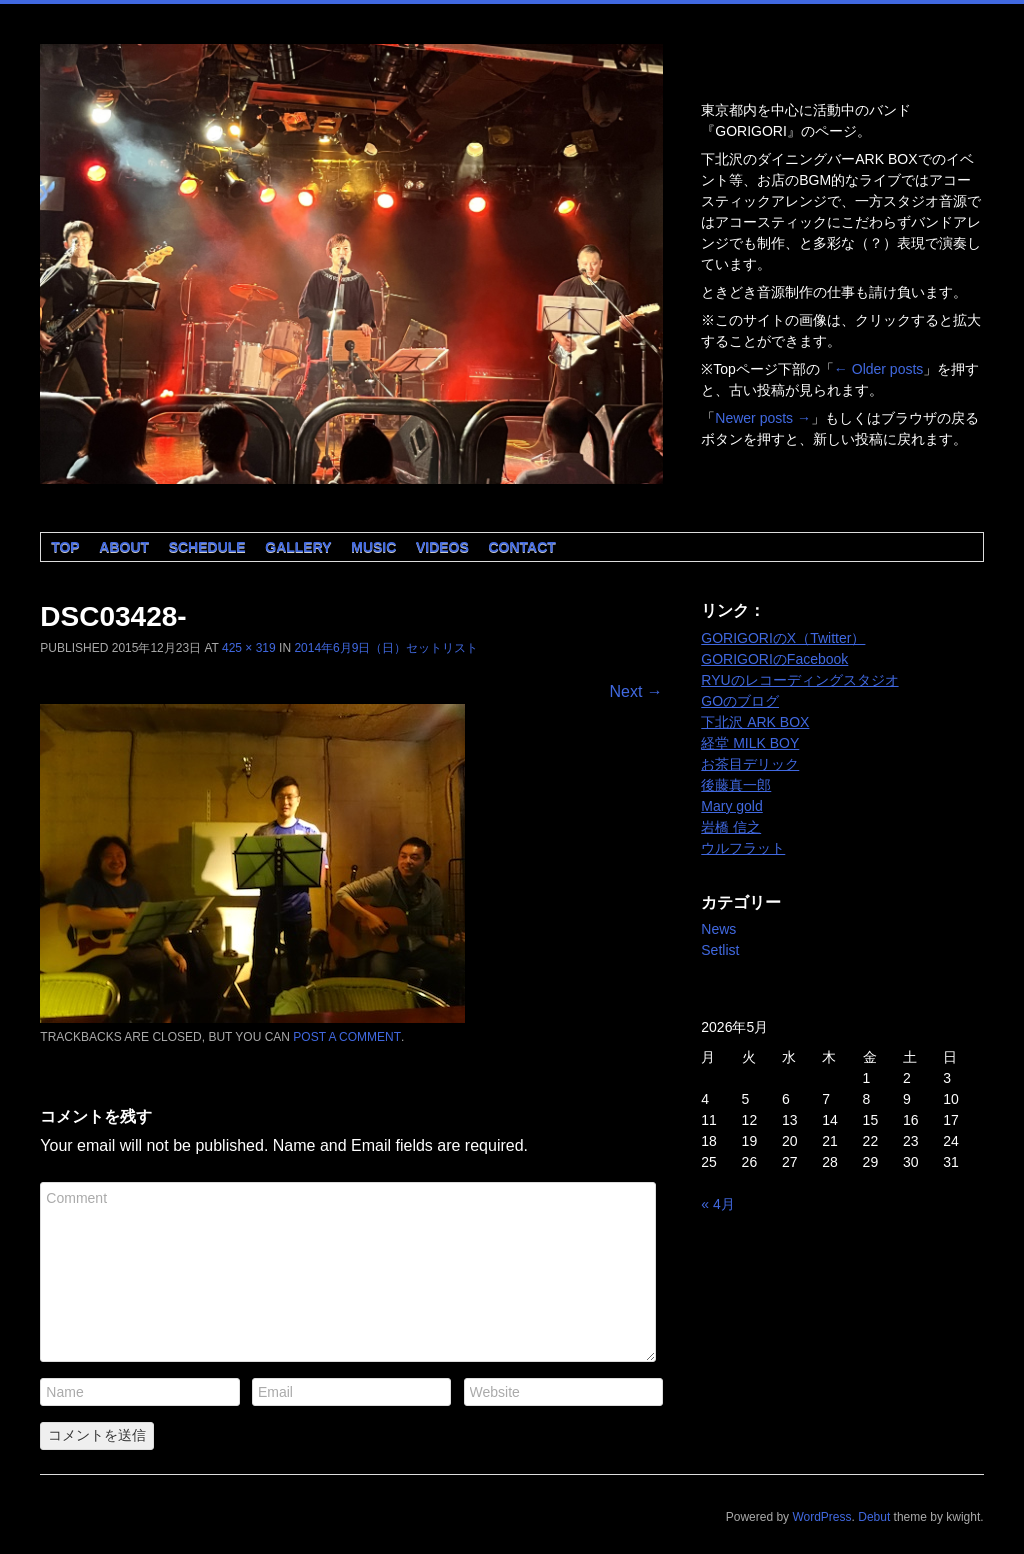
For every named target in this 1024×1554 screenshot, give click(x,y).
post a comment (347, 1037)
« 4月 (717, 1204)
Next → (635, 691)
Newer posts (763, 418)
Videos (442, 547)
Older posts (878, 369)
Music (373, 547)
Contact (521, 547)
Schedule (207, 547)
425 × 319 (249, 648)
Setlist (720, 950)
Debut (874, 1517)
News (718, 929)
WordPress (821, 1517)
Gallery (298, 547)
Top (65, 547)
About (124, 547)
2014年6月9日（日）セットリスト (386, 648)
